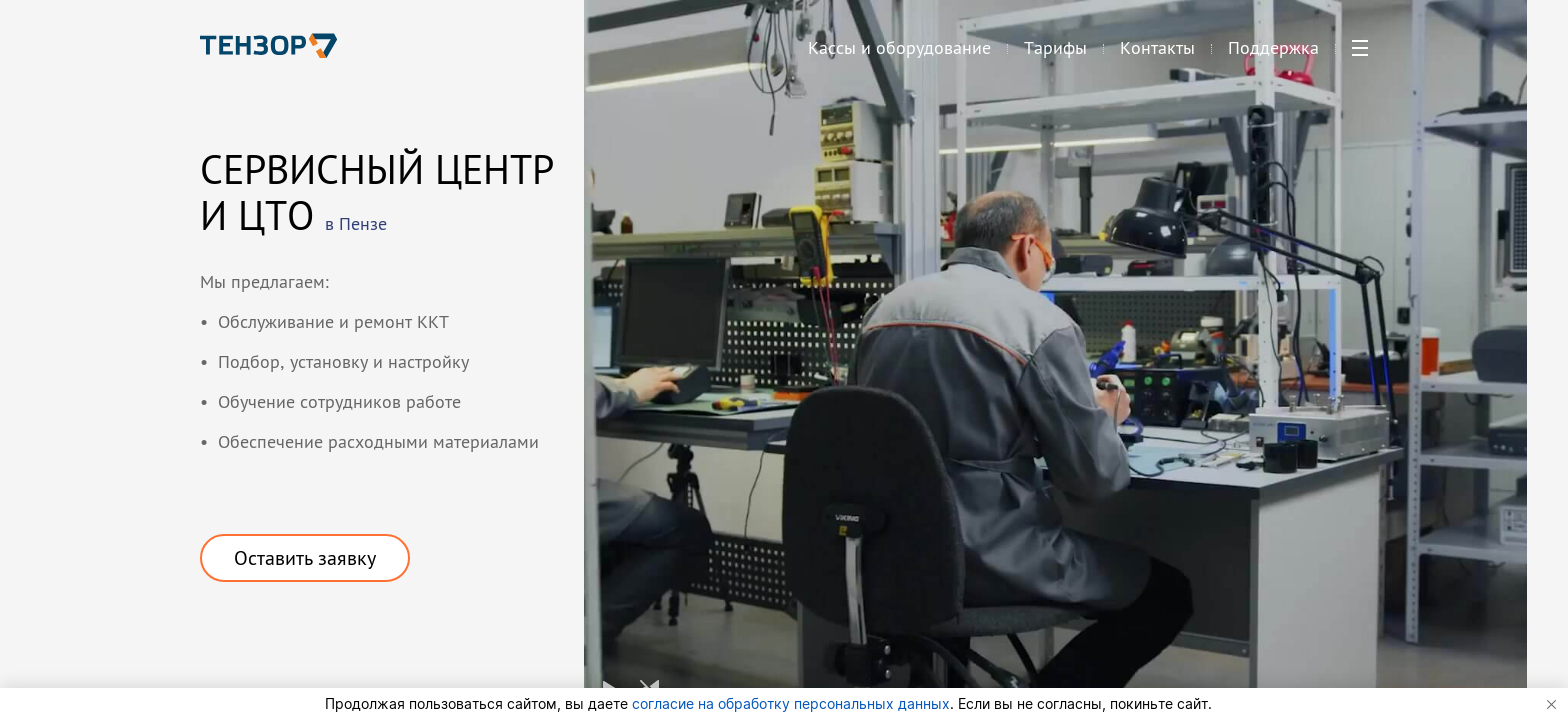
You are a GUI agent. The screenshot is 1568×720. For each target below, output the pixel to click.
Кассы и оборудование (899, 55)
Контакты (1157, 55)
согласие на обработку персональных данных (791, 703)
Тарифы (1055, 55)
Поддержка (1273, 55)
